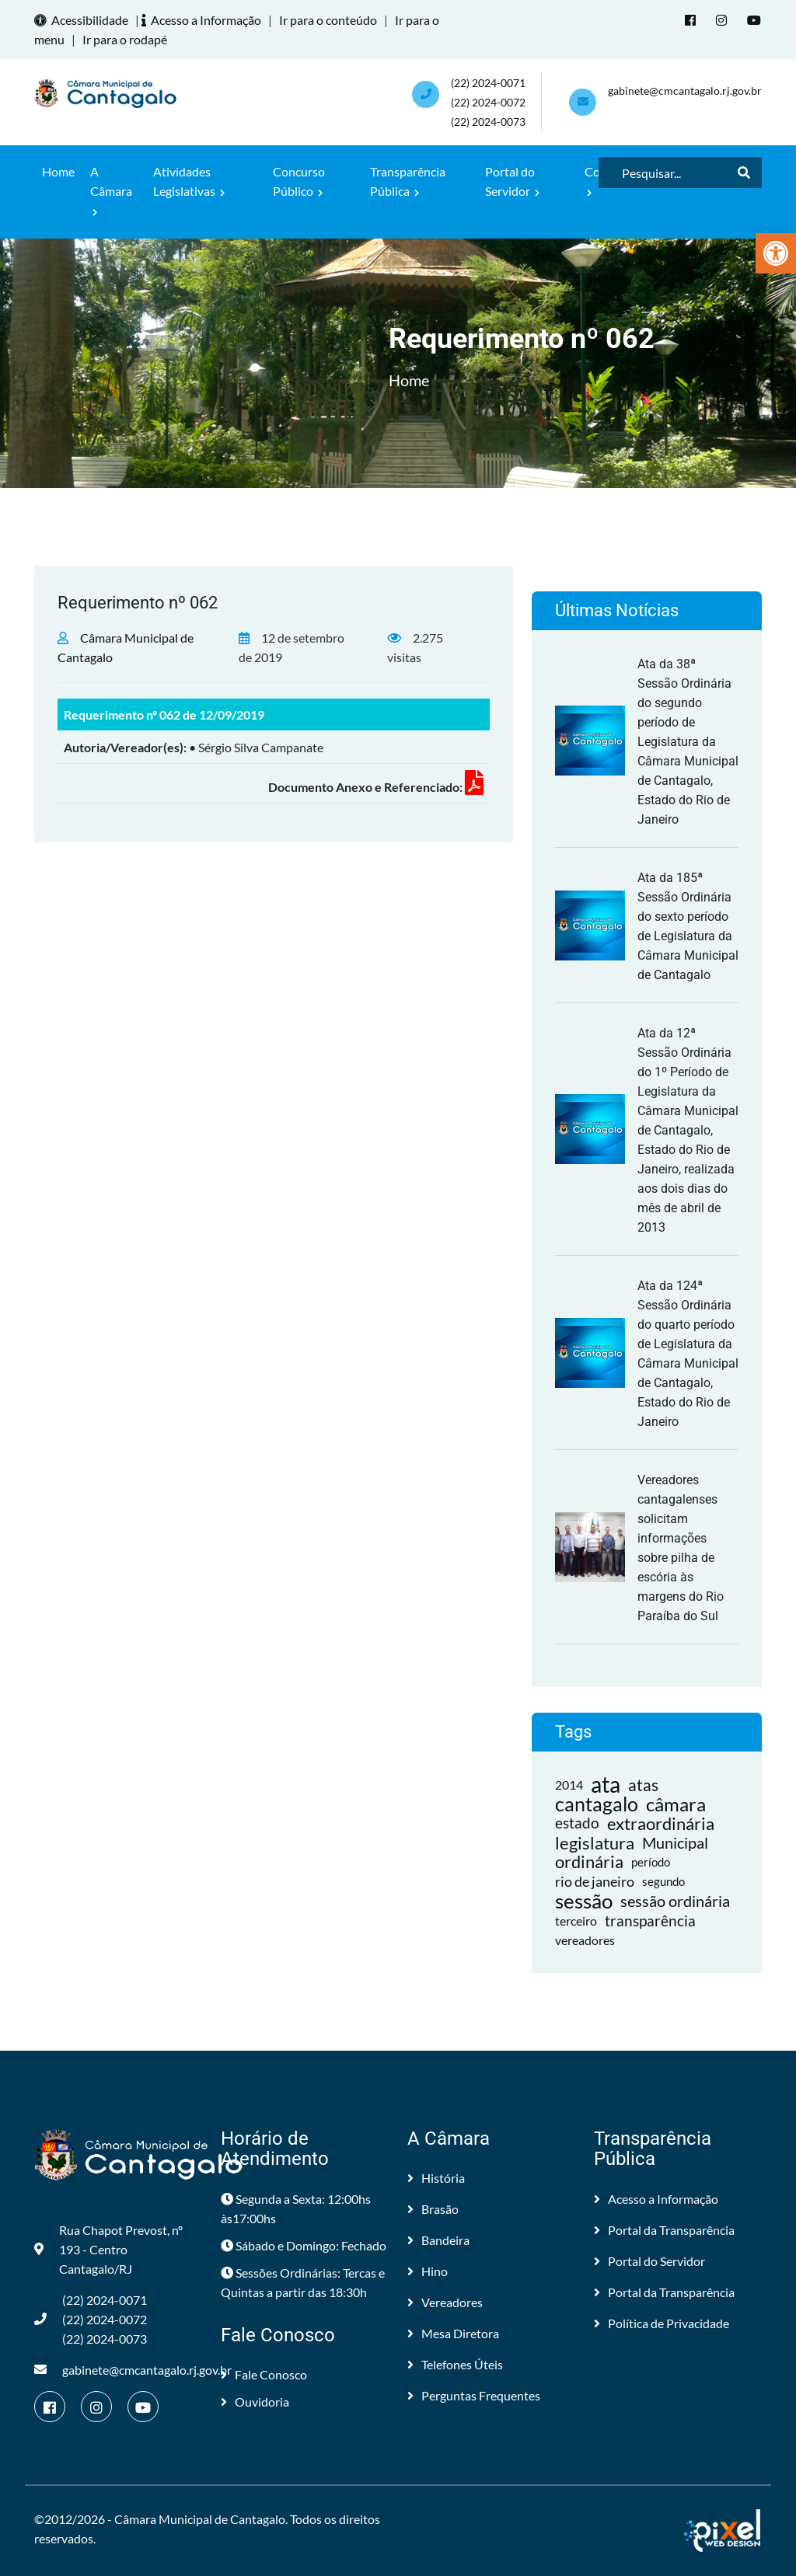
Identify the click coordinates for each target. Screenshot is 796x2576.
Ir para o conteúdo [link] (328, 19)
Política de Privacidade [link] (661, 2323)
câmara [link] (676, 1804)
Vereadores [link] (445, 2302)
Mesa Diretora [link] (453, 2333)
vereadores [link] (585, 1940)
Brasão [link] (433, 2208)
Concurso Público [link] (299, 181)
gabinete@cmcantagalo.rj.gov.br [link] (685, 90)
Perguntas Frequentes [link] (473, 2395)
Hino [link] (427, 2271)
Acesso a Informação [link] (203, 19)
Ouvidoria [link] (255, 2401)
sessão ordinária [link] (675, 1900)
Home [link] (58, 171)
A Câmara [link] (111, 190)
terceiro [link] (576, 1920)
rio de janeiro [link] (594, 1881)
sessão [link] (584, 1901)
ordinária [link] (589, 1862)
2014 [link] (569, 1784)
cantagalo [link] (596, 1804)
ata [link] (605, 1784)
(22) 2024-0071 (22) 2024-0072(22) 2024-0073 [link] (488, 102)
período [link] (650, 1862)
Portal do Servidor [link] (512, 181)
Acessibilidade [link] (83, 19)
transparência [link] (650, 1920)
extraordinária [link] (660, 1823)
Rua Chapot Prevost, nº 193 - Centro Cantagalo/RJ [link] (108, 2249)
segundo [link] (663, 1881)
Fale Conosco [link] (264, 2374)
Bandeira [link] (438, 2240)
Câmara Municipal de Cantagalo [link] (199, 2519)
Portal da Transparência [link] (664, 2229)
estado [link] (577, 1823)
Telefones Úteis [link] (455, 2364)
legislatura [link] (594, 1843)
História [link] (436, 2177)
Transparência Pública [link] (407, 181)
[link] (776, 253)
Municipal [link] (675, 1842)
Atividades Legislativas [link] (189, 181)
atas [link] (643, 1784)
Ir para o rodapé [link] (125, 39)
